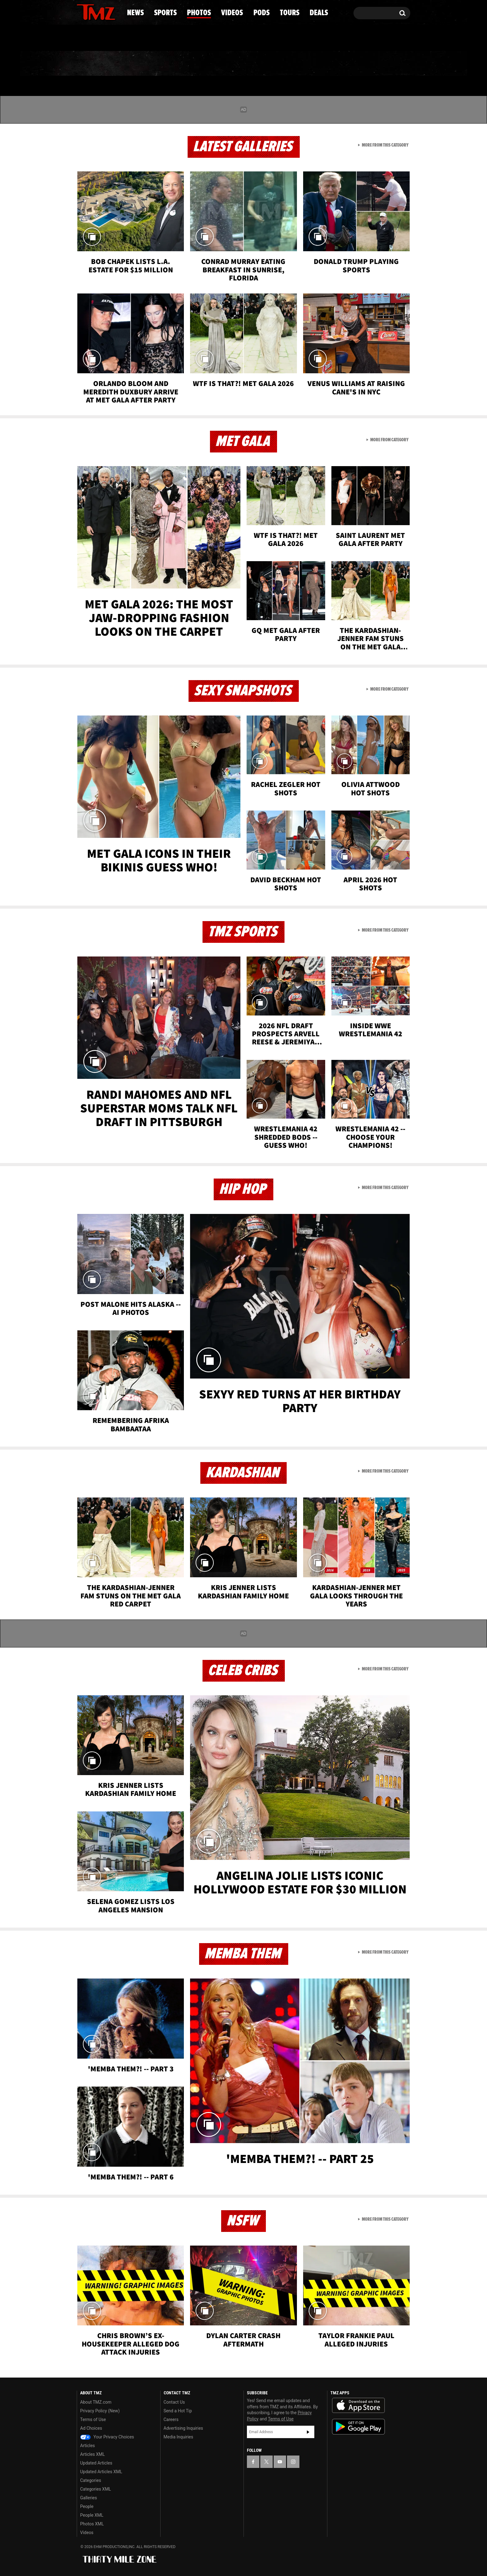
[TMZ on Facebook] (82, 11)
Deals (383, 63)
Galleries (88, 2497)
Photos (193, 63)
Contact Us (174, 2402)
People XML (91, 2515)
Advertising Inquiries (183, 2428)
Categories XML (95, 2489)
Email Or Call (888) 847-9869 (148, 38)
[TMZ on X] (91, 11)
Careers (171, 2419)
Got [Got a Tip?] (96, 38)
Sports (139, 63)
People (86, 2506)
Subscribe (308, 2432)
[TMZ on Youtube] (101, 11)
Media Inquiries (178, 2436)
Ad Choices (91, 2428)
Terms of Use (93, 2419)
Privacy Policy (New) (100, 2410)
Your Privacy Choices (107, 2436)
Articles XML (92, 2454)
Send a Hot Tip (178, 2410)
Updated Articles (96, 2462)
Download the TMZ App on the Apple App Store (358, 2405)
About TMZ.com (96, 2402)
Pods (292, 63)
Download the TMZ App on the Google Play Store (358, 2427)
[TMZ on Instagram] (113, 11)
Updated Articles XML (101, 2471)
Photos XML (92, 2523)
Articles (87, 2445)
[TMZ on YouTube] (280, 2462)
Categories (90, 2480)
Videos (245, 63)
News (91, 63)
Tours (337, 63)
